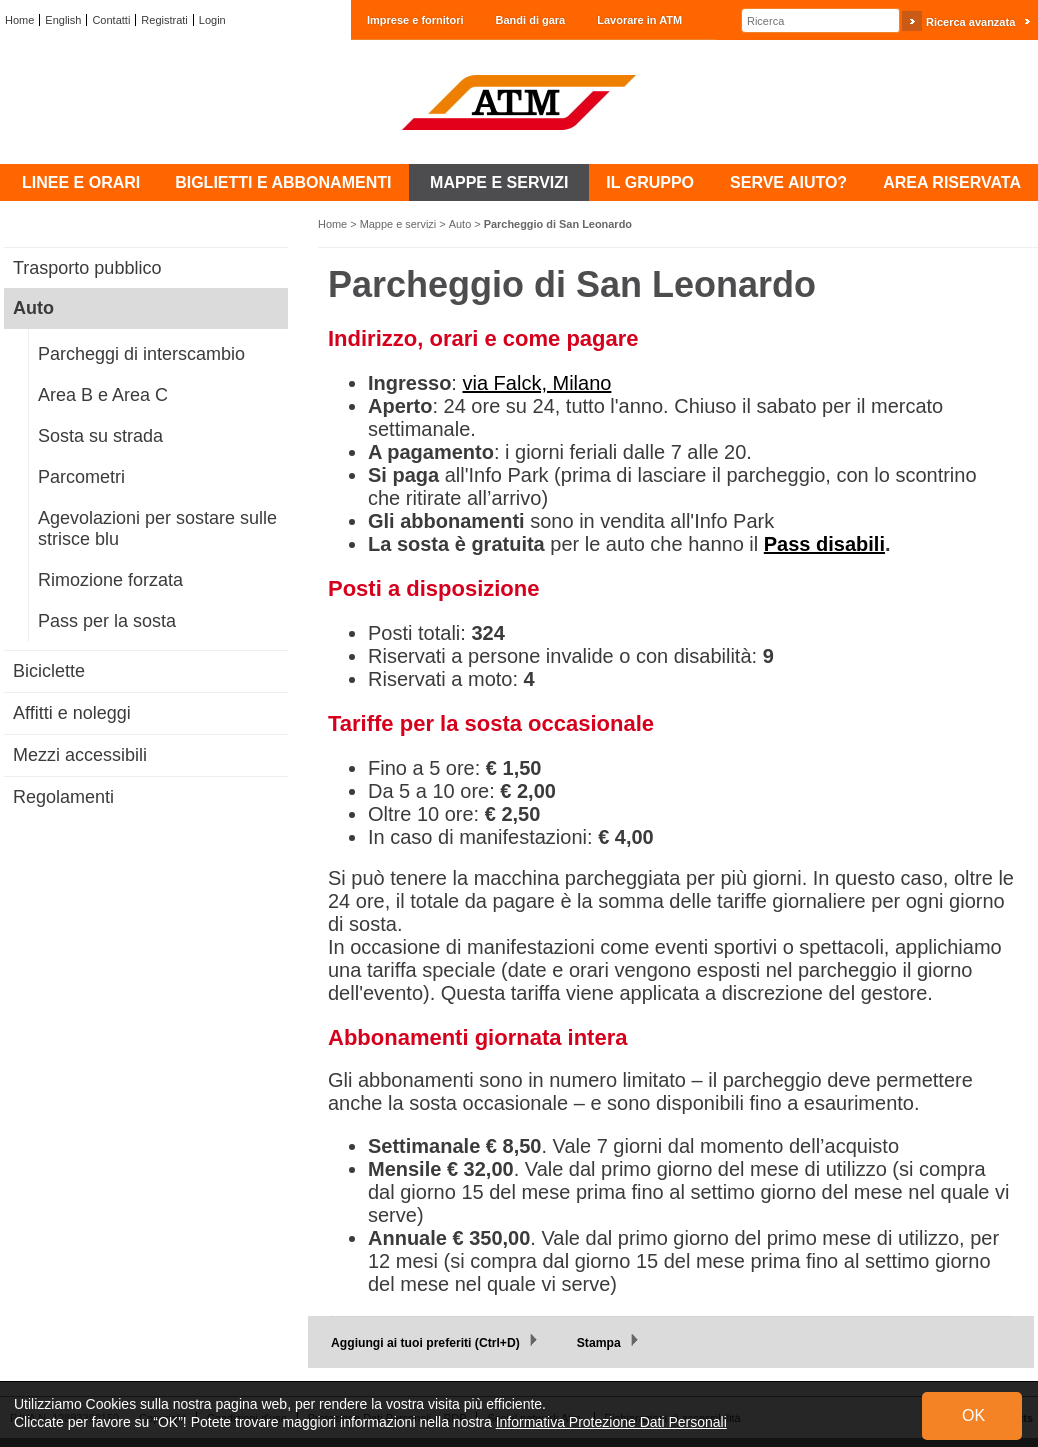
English (63, 20)
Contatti (111, 20)
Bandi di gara (531, 20)
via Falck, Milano (536, 383)
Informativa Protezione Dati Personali (611, 1422)
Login (212, 20)
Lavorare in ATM (639, 20)
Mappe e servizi (398, 224)
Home (19, 20)
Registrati (164, 20)
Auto (460, 224)
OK (973, 1415)
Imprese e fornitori (415, 20)
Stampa (599, 1343)
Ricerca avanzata (970, 22)
